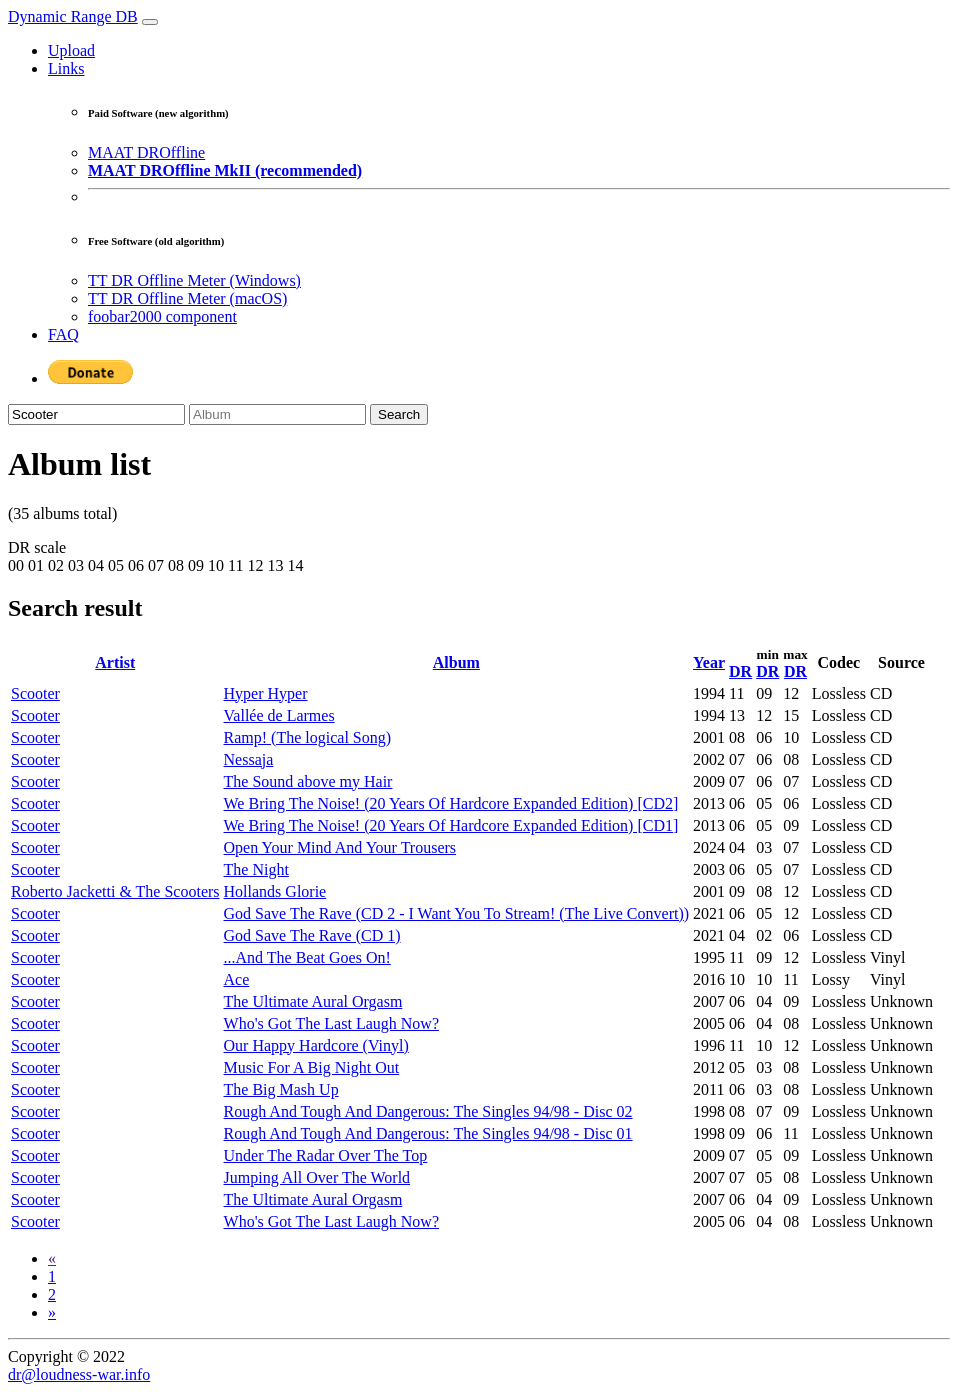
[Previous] (52, 1258)
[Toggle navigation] (150, 22)
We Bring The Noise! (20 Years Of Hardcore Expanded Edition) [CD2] (451, 803)
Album (456, 662)
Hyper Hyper (266, 693)
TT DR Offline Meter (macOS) (187, 298)
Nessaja (249, 759)
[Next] (52, 1312)
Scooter (35, 693)
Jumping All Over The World (317, 1177)
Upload (71, 50)
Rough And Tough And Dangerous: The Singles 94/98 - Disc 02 (428, 1111)
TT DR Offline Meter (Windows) (194, 280)
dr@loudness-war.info (79, 1374)
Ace (237, 979)
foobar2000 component (162, 316)
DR (740, 671)
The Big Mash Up (281, 1089)
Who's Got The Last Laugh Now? (331, 1023)
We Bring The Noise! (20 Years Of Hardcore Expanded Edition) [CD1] (451, 825)
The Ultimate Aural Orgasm (313, 1001)
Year (709, 662)
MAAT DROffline (146, 152)
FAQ (63, 334)
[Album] (277, 414)
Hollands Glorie (275, 891)
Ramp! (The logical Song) (308, 737)
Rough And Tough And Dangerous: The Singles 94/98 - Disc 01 (428, 1133)
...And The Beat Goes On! (307, 957)
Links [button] (66, 68)
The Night (256, 869)
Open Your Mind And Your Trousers (340, 847)
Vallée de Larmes (279, 715)
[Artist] (96, 414)
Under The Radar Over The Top (326, 1155)
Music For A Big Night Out (312, 1067)
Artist (115, 662)
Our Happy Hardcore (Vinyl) (316, 1045)
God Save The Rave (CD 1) (312, 935)
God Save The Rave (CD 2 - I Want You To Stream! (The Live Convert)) (457, 913)
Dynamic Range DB (73, 16)
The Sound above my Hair (308, 781)
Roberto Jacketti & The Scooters (115, 891)
